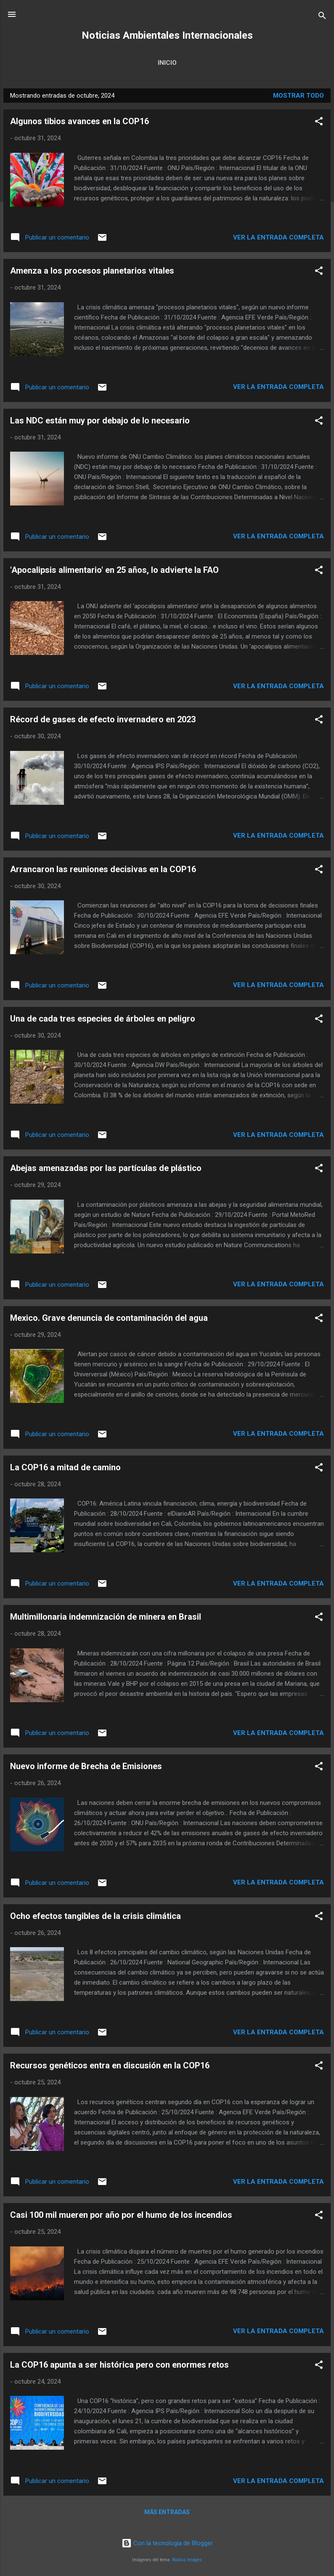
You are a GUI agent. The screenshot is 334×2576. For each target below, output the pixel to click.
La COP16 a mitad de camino (65, 1467)
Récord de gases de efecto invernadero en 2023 (103, 719)
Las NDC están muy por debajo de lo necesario (100, 420)
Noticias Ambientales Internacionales (167, 35)
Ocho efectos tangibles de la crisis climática (95, 1916)
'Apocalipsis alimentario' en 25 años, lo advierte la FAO (114, 570)
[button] (319, 122)
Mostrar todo (298, 95)
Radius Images (187, 2560)
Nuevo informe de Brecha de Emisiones (86, 1766)
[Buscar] (322, 17)
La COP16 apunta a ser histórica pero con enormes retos (119, 2365)
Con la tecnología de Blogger (167, 2543)
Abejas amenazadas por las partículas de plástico (105, 1168)
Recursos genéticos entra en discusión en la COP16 (109, 2065)
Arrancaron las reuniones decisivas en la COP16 (103, 869)
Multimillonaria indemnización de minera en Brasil (105, 1617)
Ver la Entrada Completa (278, 237)
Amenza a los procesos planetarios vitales (92, 271)
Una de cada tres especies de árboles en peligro (102, 1019)
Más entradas (167, 2512)
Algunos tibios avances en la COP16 (79, 121)
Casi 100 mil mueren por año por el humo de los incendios (121, 2215)
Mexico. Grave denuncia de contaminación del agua (109, 1318)
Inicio (167, 63)
